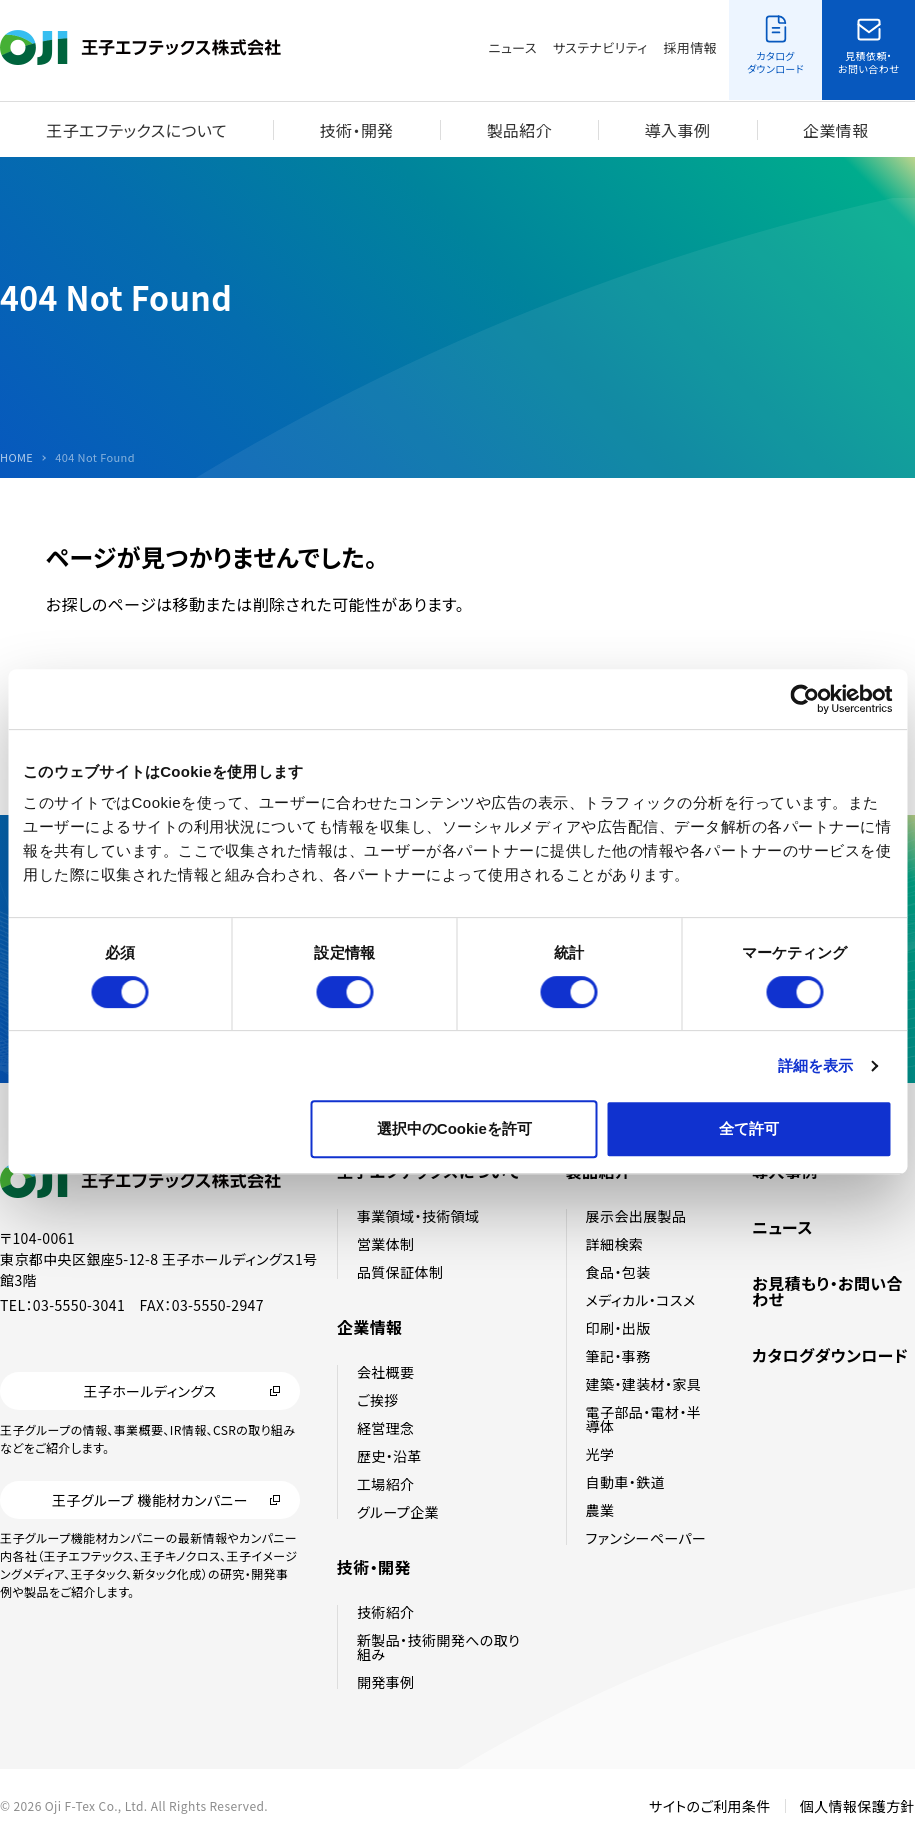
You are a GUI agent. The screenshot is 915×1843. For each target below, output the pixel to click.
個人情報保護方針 (857, 1806)
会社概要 (386, 1372)
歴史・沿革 (389, 1456)
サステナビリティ (600, 47)
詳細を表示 (816, 1065)
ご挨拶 (378, 1400)
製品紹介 (519, 130)
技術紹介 (386, 1612)
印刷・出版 (618, 1328)
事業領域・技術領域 (418, 1216)
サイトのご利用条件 (710, 1806)
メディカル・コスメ (641, 1300)
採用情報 (690, 47)
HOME (16, 457)
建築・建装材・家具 (644, 1384)
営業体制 (386, 1244)
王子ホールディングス (149, 1391)
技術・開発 (357, 130)
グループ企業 (398, 1512)
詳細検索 (615, 1244)
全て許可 (749, 1128)
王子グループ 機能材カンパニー (150, 1500)
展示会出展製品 (636, 1216)
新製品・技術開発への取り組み (438, 1647)
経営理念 (386, 1428)
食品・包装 (618, 1272)
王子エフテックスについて (136, 130)
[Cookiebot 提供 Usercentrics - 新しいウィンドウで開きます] (804, 699)
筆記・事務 (618, 1356)
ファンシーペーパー (646, 1538)
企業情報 (836, 130)
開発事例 (386, 1682)
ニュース (513, 47)
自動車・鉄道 (625, 1482)
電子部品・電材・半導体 (644, 1419)
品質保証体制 (400, 1272)
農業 (600, 1510)
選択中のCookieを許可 (454, 1128)
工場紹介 (386, 1484)
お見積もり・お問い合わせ (827, 1291)
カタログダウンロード (830, 1355)
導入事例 (678, 130)
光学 (600, 1454)
